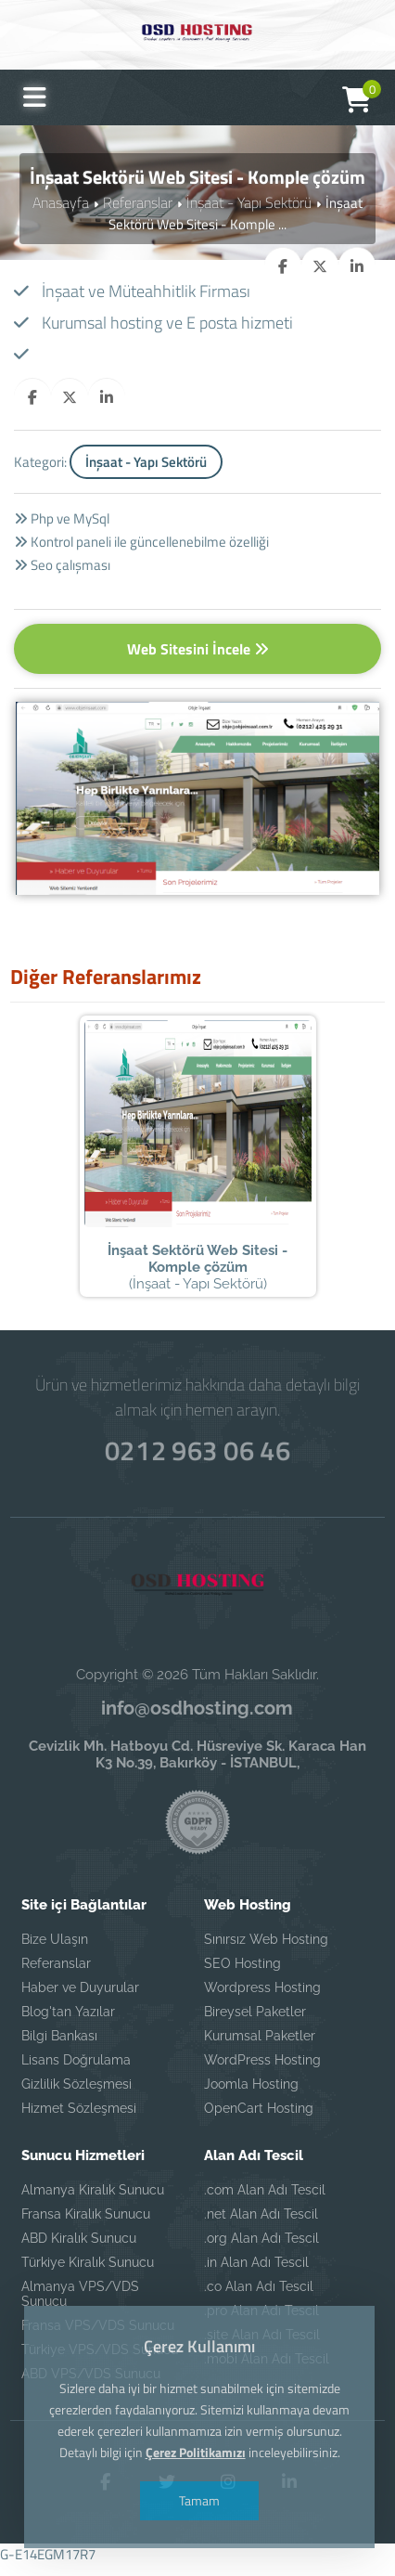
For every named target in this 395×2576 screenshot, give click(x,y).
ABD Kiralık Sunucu (78, 2250)
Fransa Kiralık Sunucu (85, 2226)
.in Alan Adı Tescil (256, 2274)
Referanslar (140, 202)
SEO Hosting (242, 1975)
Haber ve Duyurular (80, 1999)
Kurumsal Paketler (259, 2047)
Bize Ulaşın (54, 1951)
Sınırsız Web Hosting (266, 1951)
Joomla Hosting (251, 2096)
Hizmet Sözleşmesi (78, 2120)
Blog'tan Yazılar (68, 2023)
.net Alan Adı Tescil (261, 2226)
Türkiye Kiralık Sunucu (87, 2274)
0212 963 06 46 (197, 1459)
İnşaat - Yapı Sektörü (246, 202)
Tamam (197, 2500)
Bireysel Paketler (255, 2023)
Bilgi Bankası (59, 2047)
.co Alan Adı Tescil (258, 2298)
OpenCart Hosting (258, 2120)
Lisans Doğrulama (76, 2072)
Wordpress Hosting (262, 1999)
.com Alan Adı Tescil (264, 2201)
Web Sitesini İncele (198, 649)
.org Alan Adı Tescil (261, 2250)
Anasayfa (66, 202)
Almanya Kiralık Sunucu (92, 2201)
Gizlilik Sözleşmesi (76, 2096)
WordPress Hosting (262, 2072)
